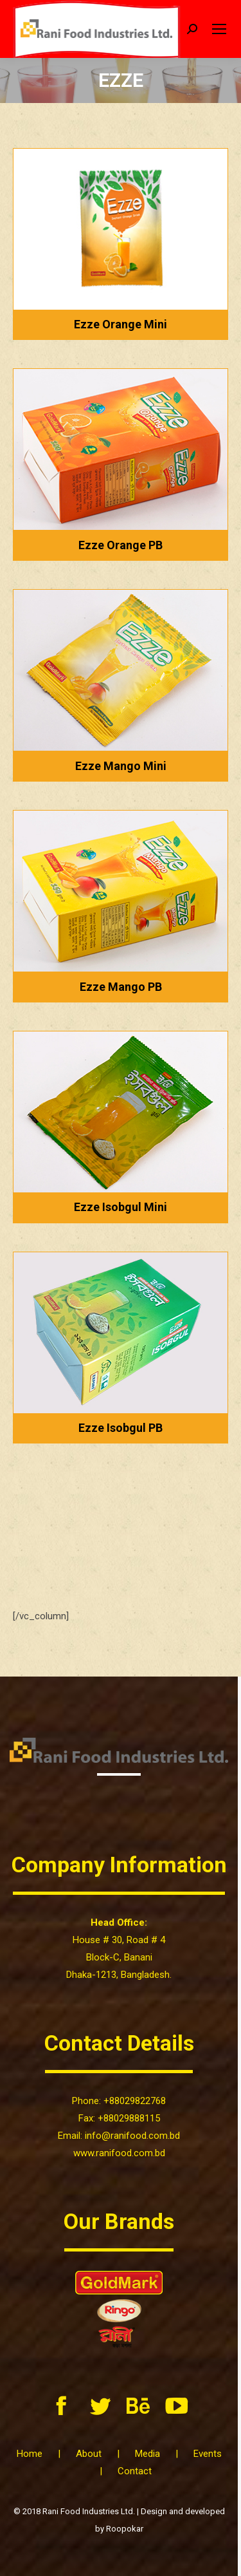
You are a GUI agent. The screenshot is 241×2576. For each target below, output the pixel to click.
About (89, 2453)
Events (207, 2453)
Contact (135, 2471)
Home (29, 2453)
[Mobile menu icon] (219, 29)
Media (147, 2453)
